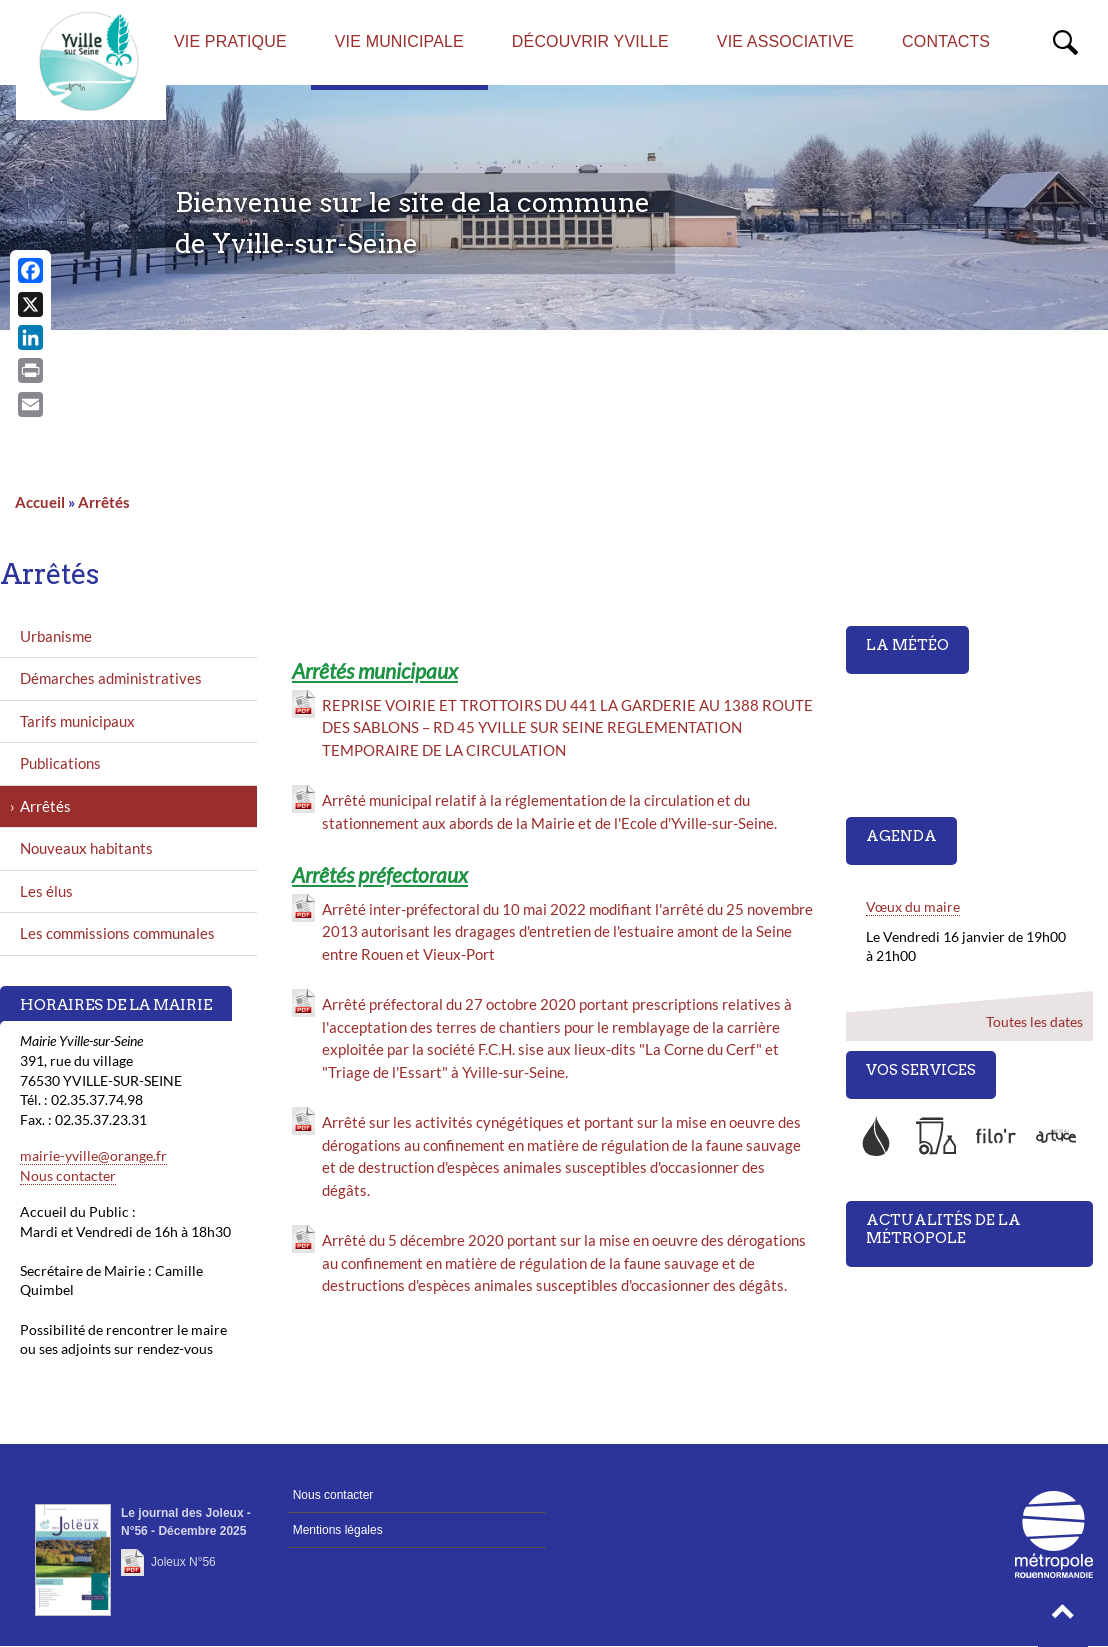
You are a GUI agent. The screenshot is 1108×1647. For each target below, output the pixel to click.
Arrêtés (104, 502)
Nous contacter (68, 1175)
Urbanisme (56, 636)
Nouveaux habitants (86, 848)
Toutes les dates (1034, 1021)
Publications (60, 763)
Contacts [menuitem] (946, 41)
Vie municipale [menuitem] (399, 41)
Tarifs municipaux (77, 721)
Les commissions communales (117, 933)
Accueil (40, 502)
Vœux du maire (913, 906)
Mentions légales (338, 1530)
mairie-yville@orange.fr (93, 1155)
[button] (1063, 1617)
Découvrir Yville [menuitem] (590, 41)
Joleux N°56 (183, 1562)
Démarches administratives (111, 678)
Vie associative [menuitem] (785, 41)
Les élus (46, 891)
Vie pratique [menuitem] (230, 41)
